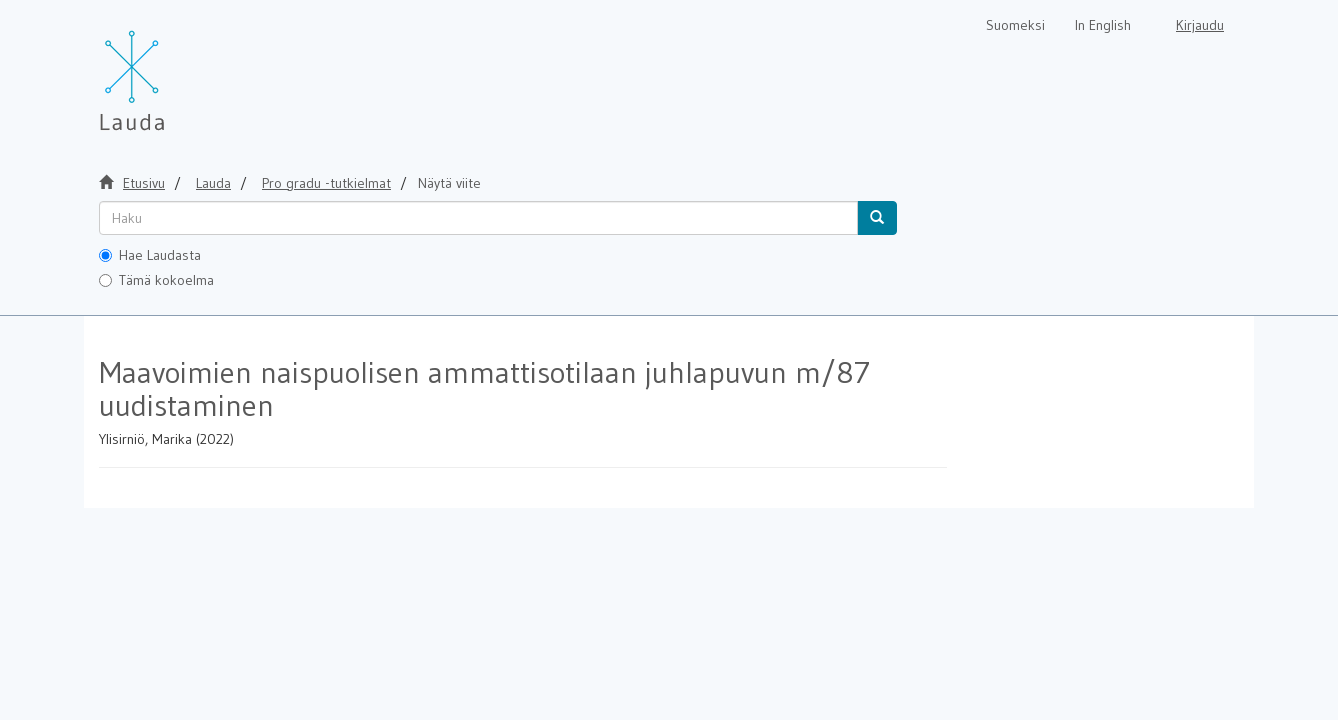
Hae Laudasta (150, 255)
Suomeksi (1015, 25)
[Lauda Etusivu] (174, 70)
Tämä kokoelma (156, 280)
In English (1103, 25)
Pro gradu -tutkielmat (326, 183)
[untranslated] (478, 218)
